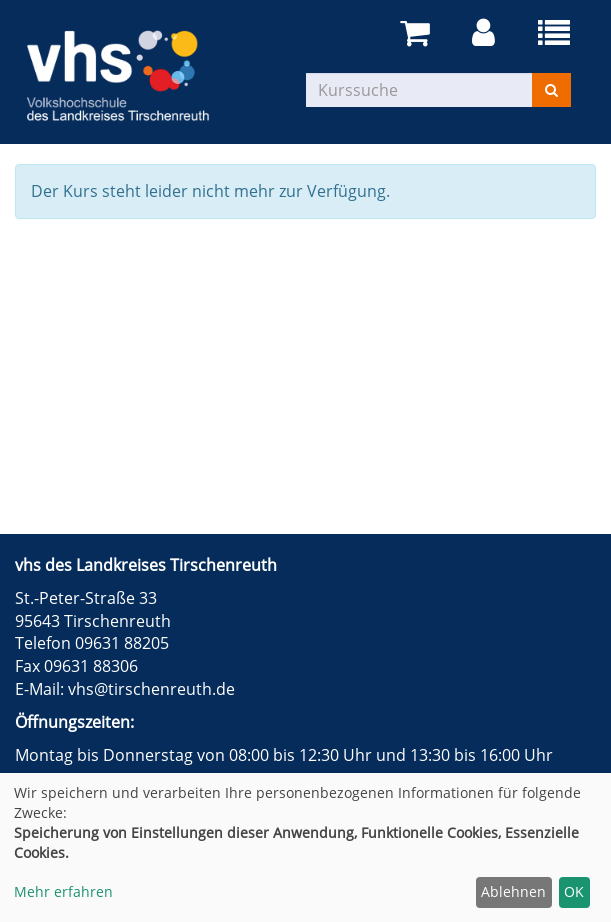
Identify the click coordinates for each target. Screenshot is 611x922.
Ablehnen (513, 891)
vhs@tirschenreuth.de (151, 689)
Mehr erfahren (63, 891)
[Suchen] (551, 90)
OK (574, 891)
